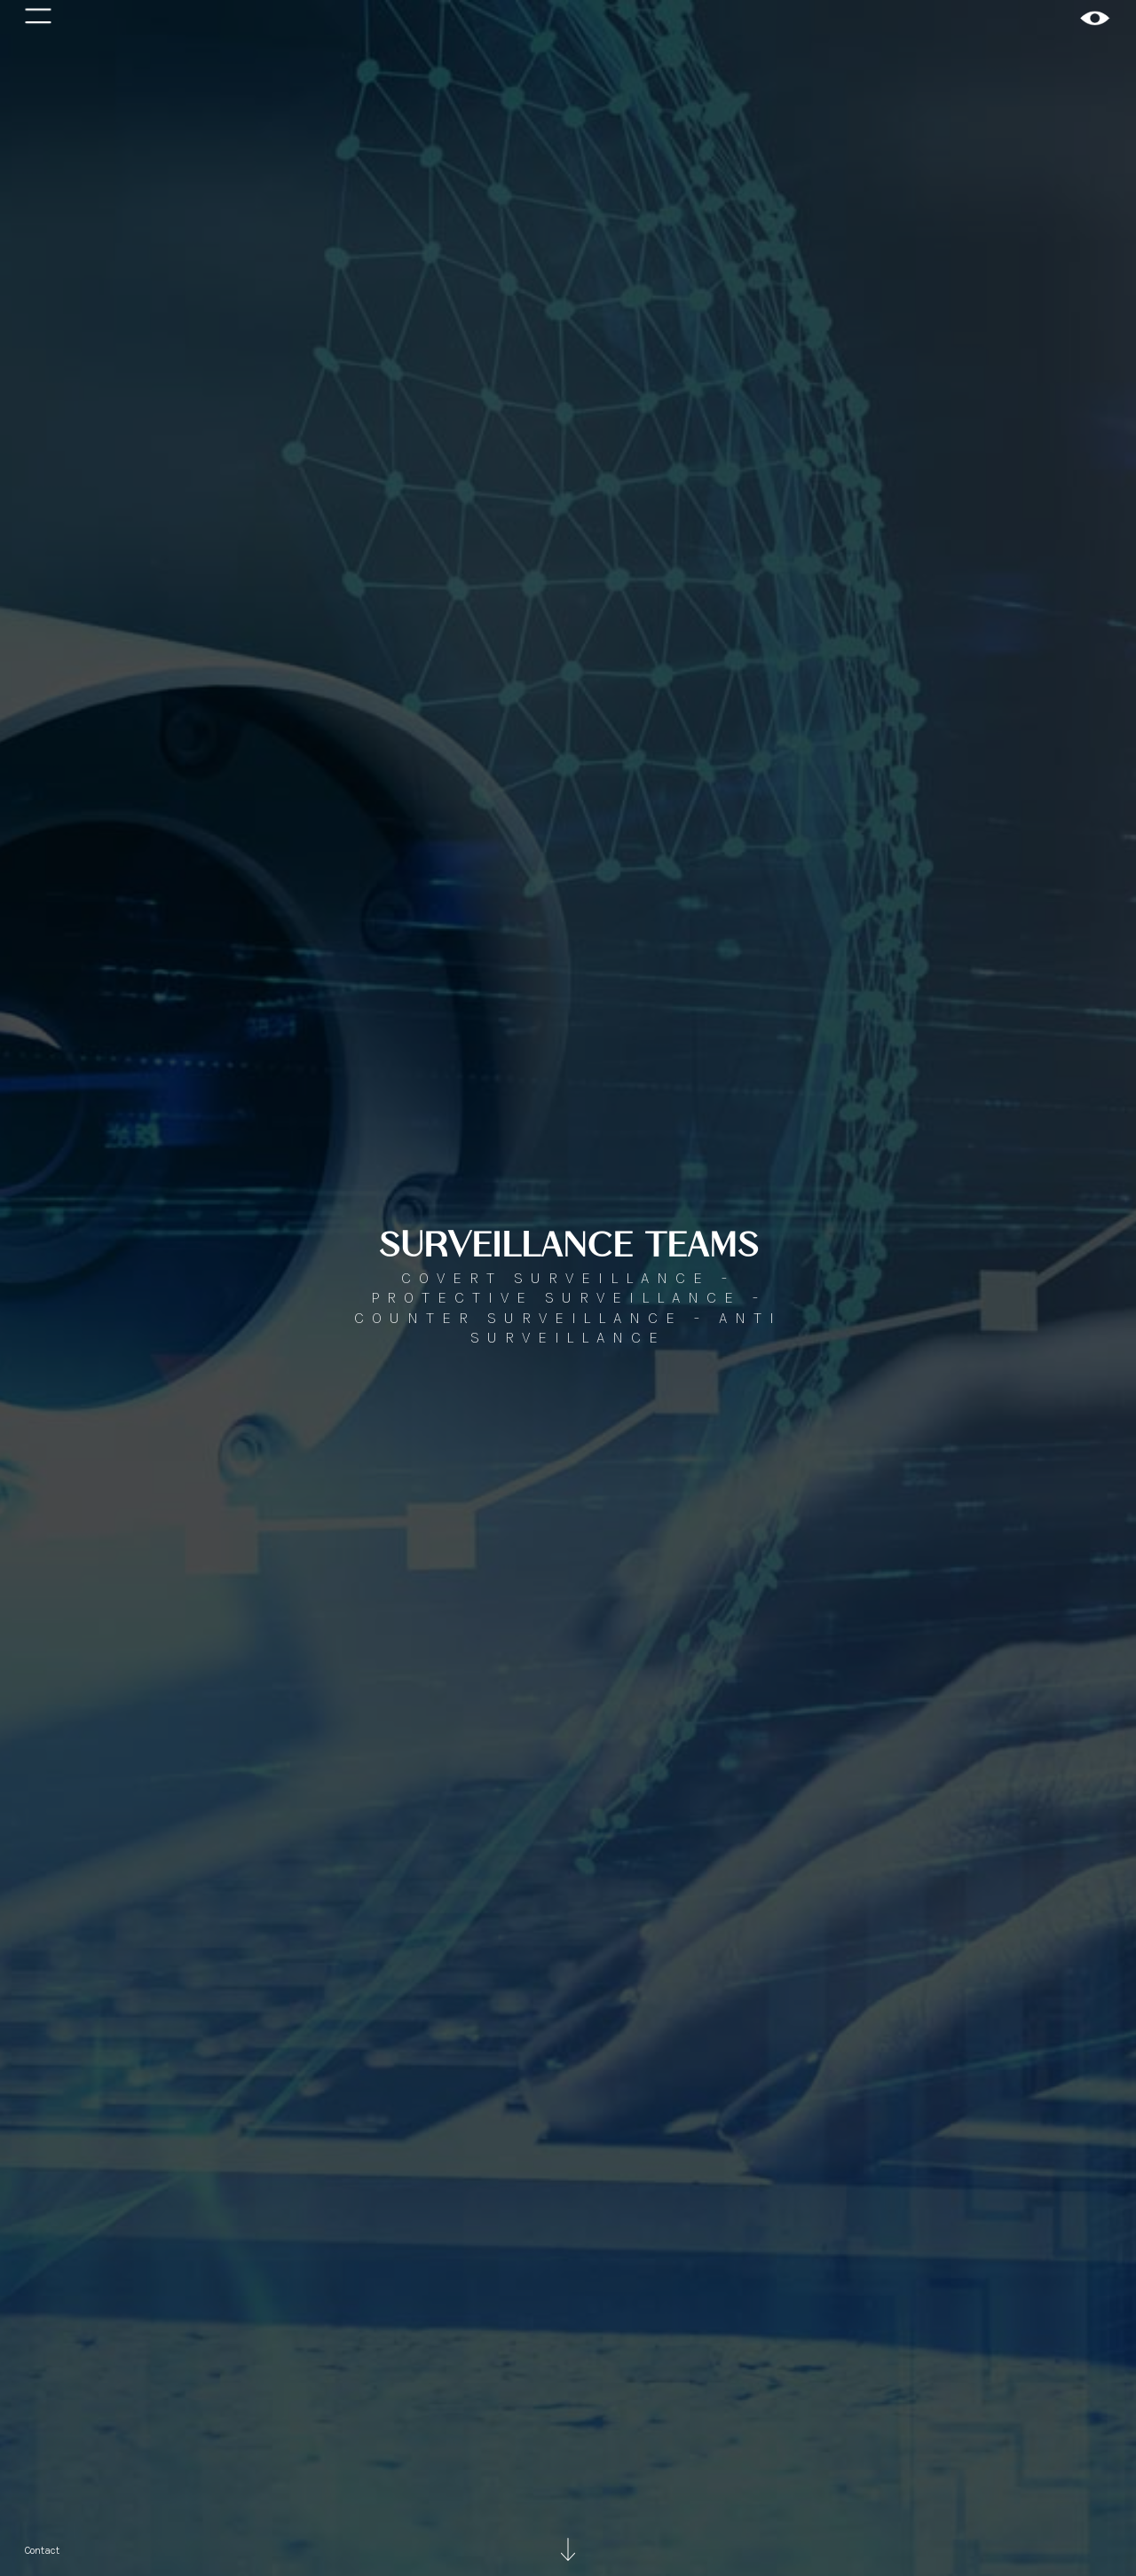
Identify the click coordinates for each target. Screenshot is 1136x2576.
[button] (38, 17)
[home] (1095, 18)
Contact (42, 2550)
